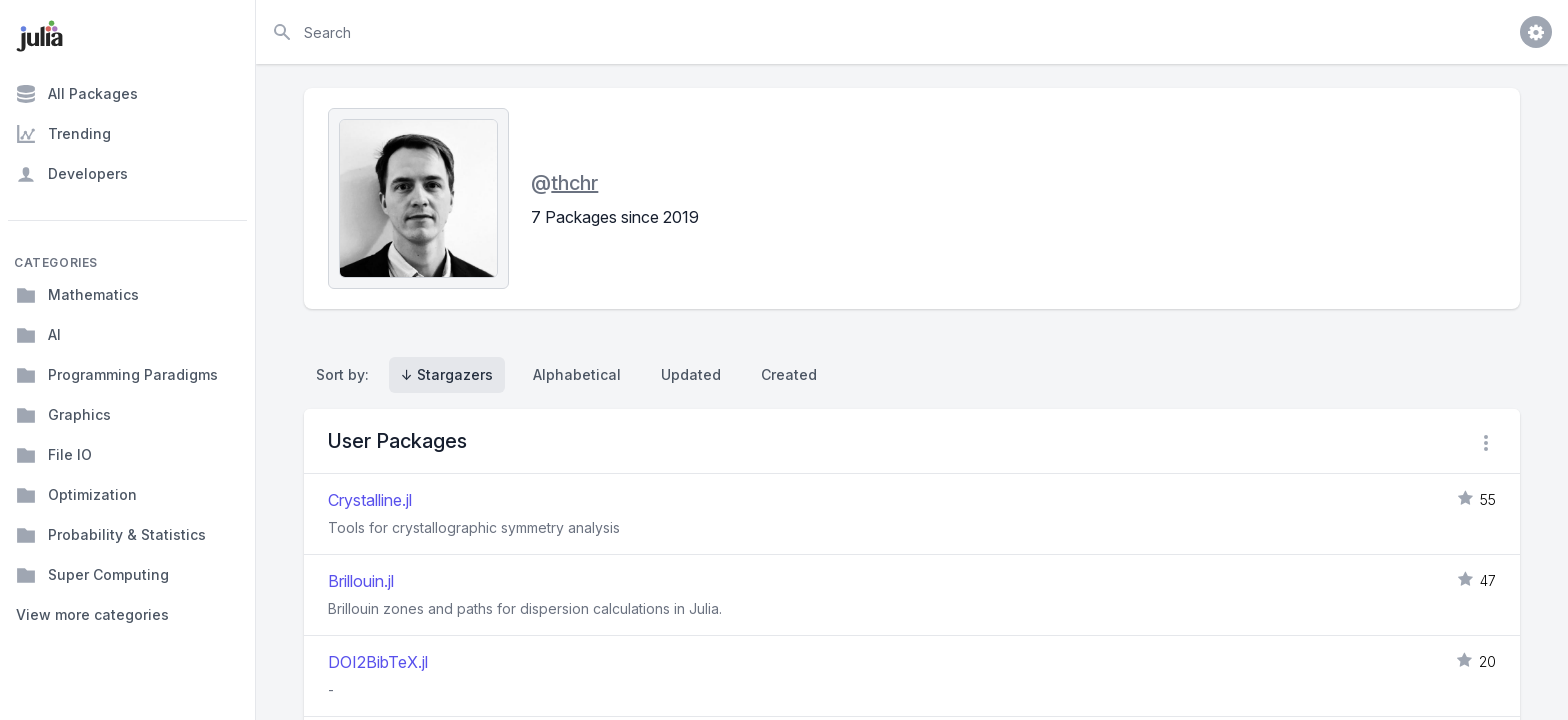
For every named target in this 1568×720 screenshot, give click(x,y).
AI (38, 335)
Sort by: (346, 374)
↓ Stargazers (447, 374)
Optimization (76, 495)
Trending (63, 134)
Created (789, 374)
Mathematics (77, 295)
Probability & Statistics (111, 535)
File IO (54, 455)
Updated (691, 374)
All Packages (77, 94)
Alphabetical (577, 374)
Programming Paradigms (117, 375)
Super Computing (92, 575)
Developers (72, 174)
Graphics (63, 415)
